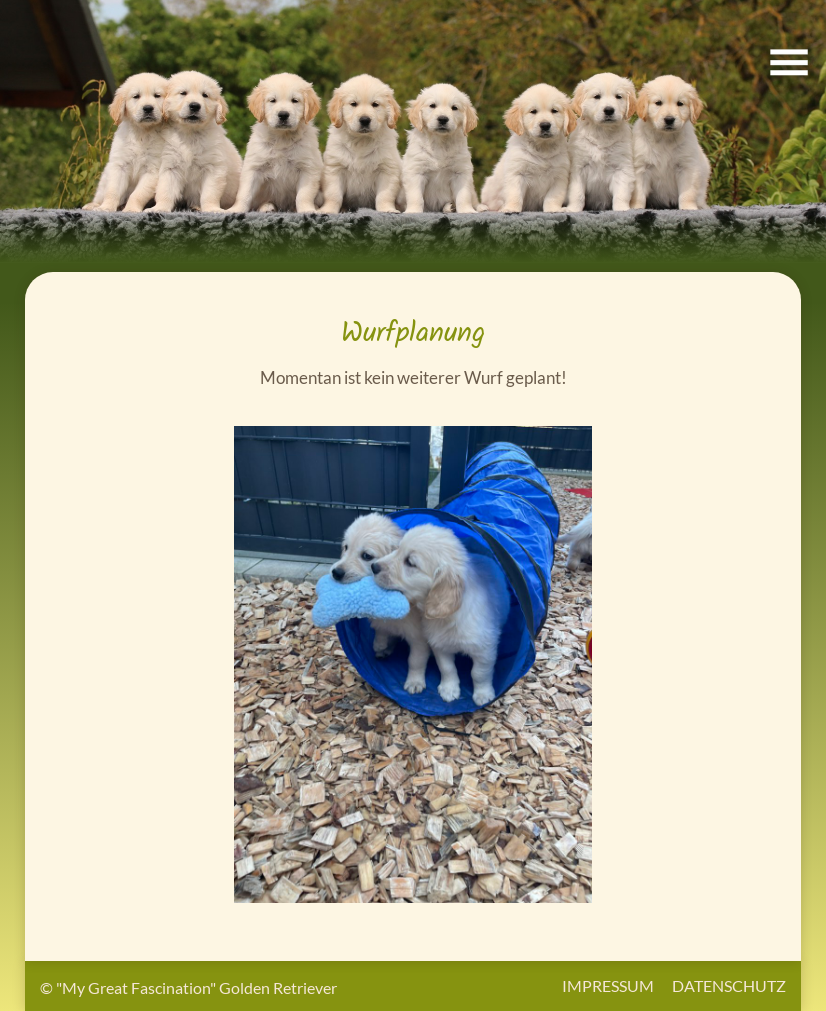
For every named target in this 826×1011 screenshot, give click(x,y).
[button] (413, 131)
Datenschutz (729, 985)
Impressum (608, 985)
